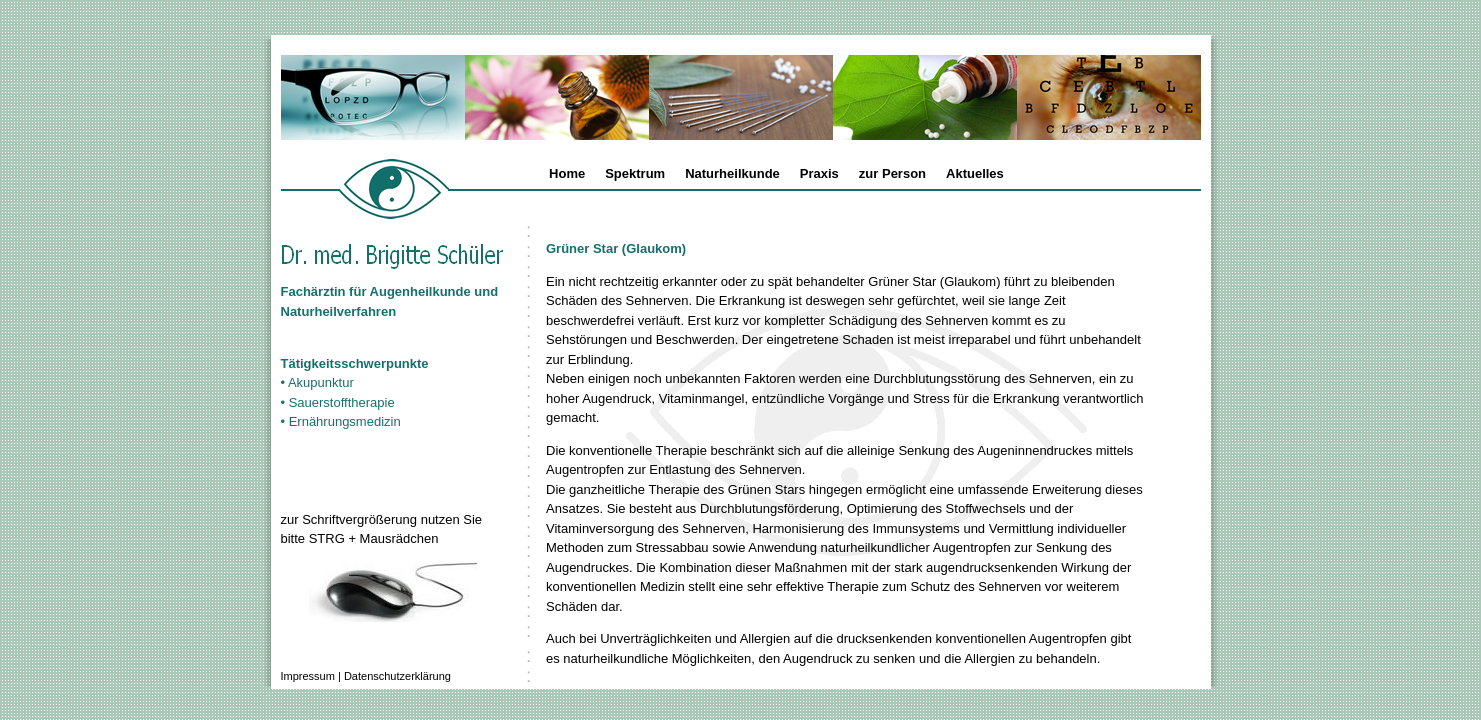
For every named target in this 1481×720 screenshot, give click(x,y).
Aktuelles (975, 173)
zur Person (892, 173)
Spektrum (635, 173)
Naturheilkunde (732, 173)
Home (567, 173)
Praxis (819, 173)
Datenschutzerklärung (397, 676)
